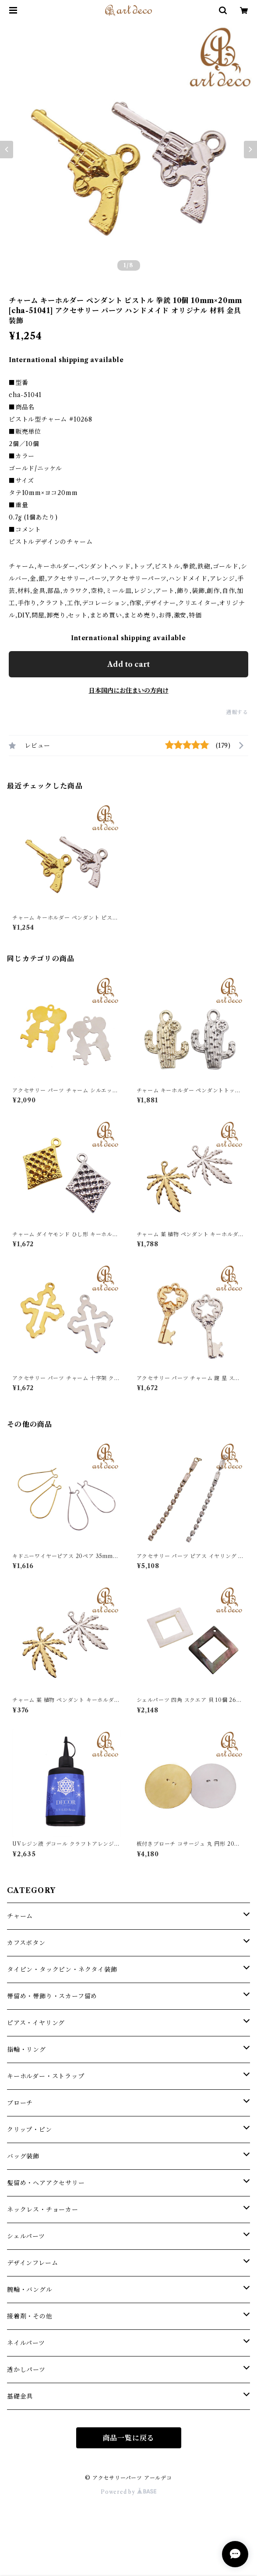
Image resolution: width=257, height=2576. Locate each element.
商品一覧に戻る (129, 2437)
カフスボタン (26, 1943)
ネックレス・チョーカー (42, 2209)
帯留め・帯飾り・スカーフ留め (52, 1996)
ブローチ (20, 2103)
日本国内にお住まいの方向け (129, 690)
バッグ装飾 (23, 2156)
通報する (237, 712)
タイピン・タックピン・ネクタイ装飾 (62, 1969)
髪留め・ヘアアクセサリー (46, 2183)
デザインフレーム (32, 2263)
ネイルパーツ (26, 2343)
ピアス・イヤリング (36, 2023)
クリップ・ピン (29, 2129)
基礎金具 (20, 2396)
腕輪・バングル (30, 2290)
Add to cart (128, 664)
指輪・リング (26, 2049)
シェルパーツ (26, 2236)
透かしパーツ (26, 2370)
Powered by (128, 2492)
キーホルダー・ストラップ (45, 2076)
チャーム (20, 1916)
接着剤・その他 (30, 2316)
